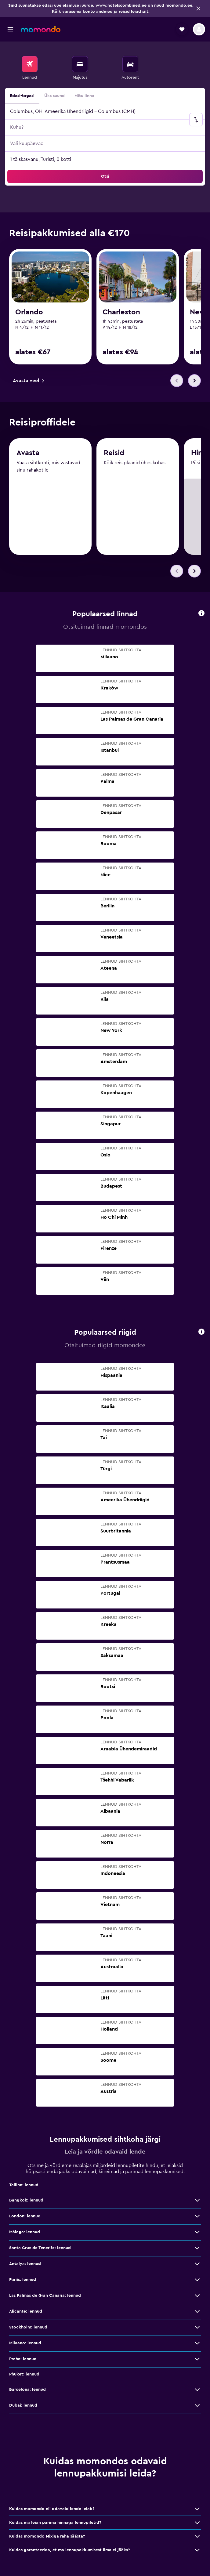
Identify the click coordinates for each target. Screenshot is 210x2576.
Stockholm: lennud (28, 2328)
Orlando (29, 312)
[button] (198, 8)
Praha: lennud (23, 2359)
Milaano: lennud (25, 2344)
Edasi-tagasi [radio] (22, 96)
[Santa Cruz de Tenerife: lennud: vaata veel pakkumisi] (197, 2248)
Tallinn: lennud (23, 2185)
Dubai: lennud (23, 2406)
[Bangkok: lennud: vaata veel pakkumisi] (197, 2201)
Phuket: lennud (24, 2375)
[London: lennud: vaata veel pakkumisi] (197, 2216)
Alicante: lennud (25, 2312)
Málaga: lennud (24, 2232)
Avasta (27, 454)
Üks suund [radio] (54, 96)
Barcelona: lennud (27, 2390)
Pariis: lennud (22, 2280)
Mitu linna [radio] (84, 96)
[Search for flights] (30, 64)
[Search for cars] (130, 64)
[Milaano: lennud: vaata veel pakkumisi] (197, 2343)
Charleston (121, 312)
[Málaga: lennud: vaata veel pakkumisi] (197, 2232)
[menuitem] (30, 68)
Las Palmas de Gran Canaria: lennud (45, 2296)
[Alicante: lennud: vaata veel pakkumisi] (197, 2312)
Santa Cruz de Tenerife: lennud (40, 2248)
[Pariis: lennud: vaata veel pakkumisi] (197, 2280)
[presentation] (201, 613)
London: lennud (25, 2217)
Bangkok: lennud (26, 2201)
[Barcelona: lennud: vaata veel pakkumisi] (197, 2390)
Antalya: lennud (25, 2264)
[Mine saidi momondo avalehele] (40, 29)
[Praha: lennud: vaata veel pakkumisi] (197, 2359)
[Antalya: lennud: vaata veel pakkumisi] (197, 2264)
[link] (28, 380)
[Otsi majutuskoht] (80, 64)
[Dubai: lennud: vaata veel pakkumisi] (197, 2406)
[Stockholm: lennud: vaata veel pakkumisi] (197, 2328)
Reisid (114, 454)
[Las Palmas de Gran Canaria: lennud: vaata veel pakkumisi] (197, 2296)
